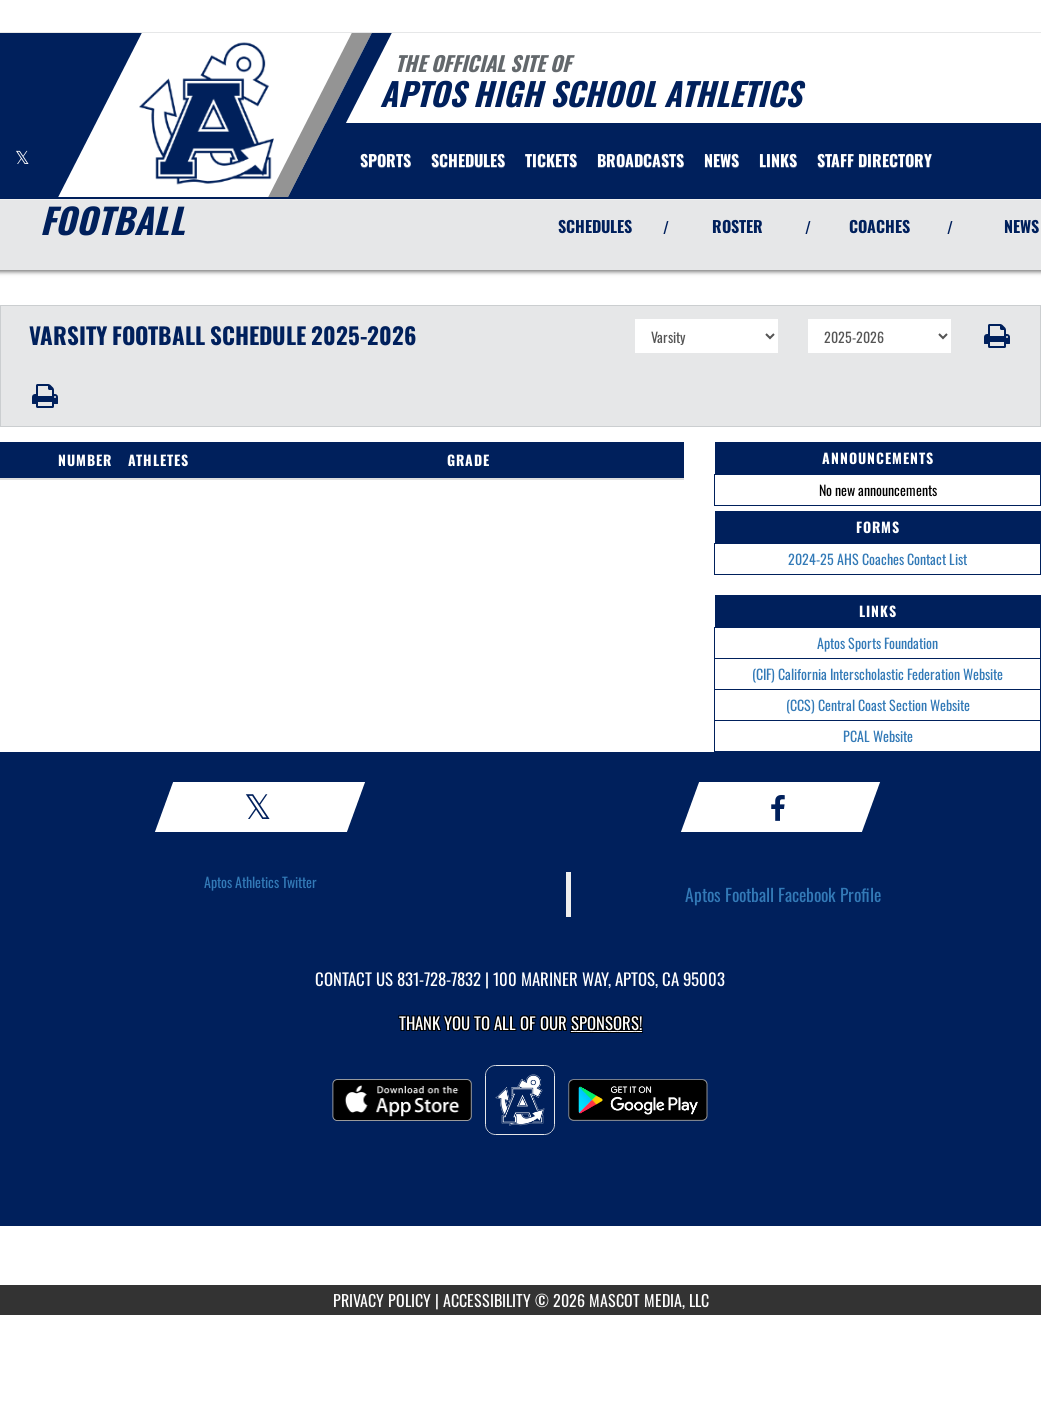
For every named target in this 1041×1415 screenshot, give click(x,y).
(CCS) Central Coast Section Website (878, 704)
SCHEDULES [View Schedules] (595, 226)
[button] (996, 336)
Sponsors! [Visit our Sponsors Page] (606, 1022)
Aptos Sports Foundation (877, 642)
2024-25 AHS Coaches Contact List (877, 558)
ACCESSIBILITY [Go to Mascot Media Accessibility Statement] (487, 1300)
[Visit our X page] (22, 157)
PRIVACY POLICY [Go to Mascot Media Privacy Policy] (382, 1300)
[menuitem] (468, 160)
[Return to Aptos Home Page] (205, 113)
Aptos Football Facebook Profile (783, 894)
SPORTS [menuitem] (385, 160)
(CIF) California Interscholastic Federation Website (877, 673)
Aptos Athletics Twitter (260, 881)
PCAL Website (878, 735)
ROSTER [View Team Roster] (737, 226)
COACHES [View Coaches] (879, 226)
